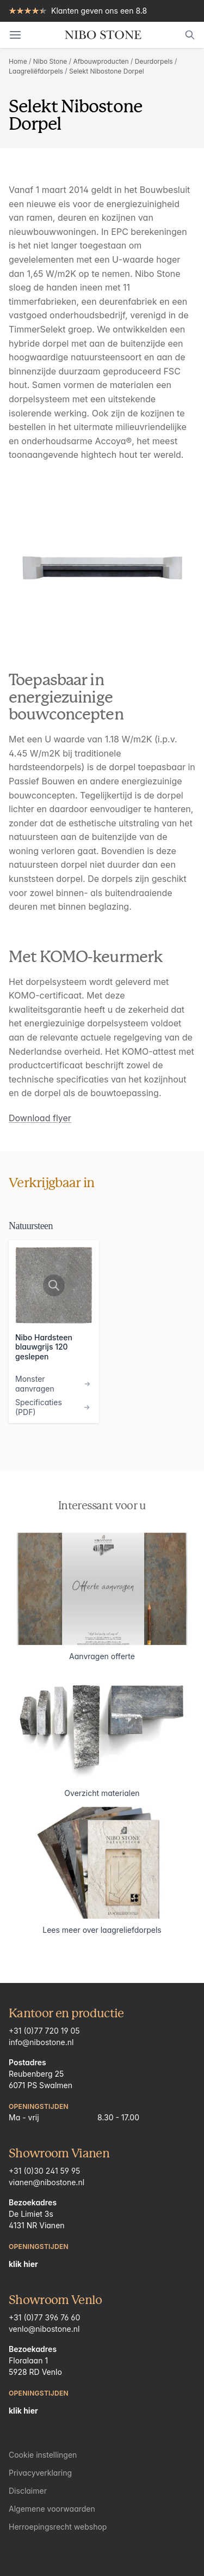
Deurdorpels (154, 61)
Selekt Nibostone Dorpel (106, 71)
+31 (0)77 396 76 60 (44, 2317)
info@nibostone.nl (41, 2042)
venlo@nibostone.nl (44, 2328)
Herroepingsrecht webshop (58, 2526)
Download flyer (40, 1117)
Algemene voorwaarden (52, 2508)
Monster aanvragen (53, 1383)
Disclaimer (28, 2490)
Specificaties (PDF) (53, 1407)
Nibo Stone (50, 61)
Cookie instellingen (43, 2454)
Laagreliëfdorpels (36, 71)
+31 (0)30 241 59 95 (44, 2170)
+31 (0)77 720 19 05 (44, 2030)
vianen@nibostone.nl (46, 2182)
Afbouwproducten (100, 61)
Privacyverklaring (40, 2472)
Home (18, 61)
